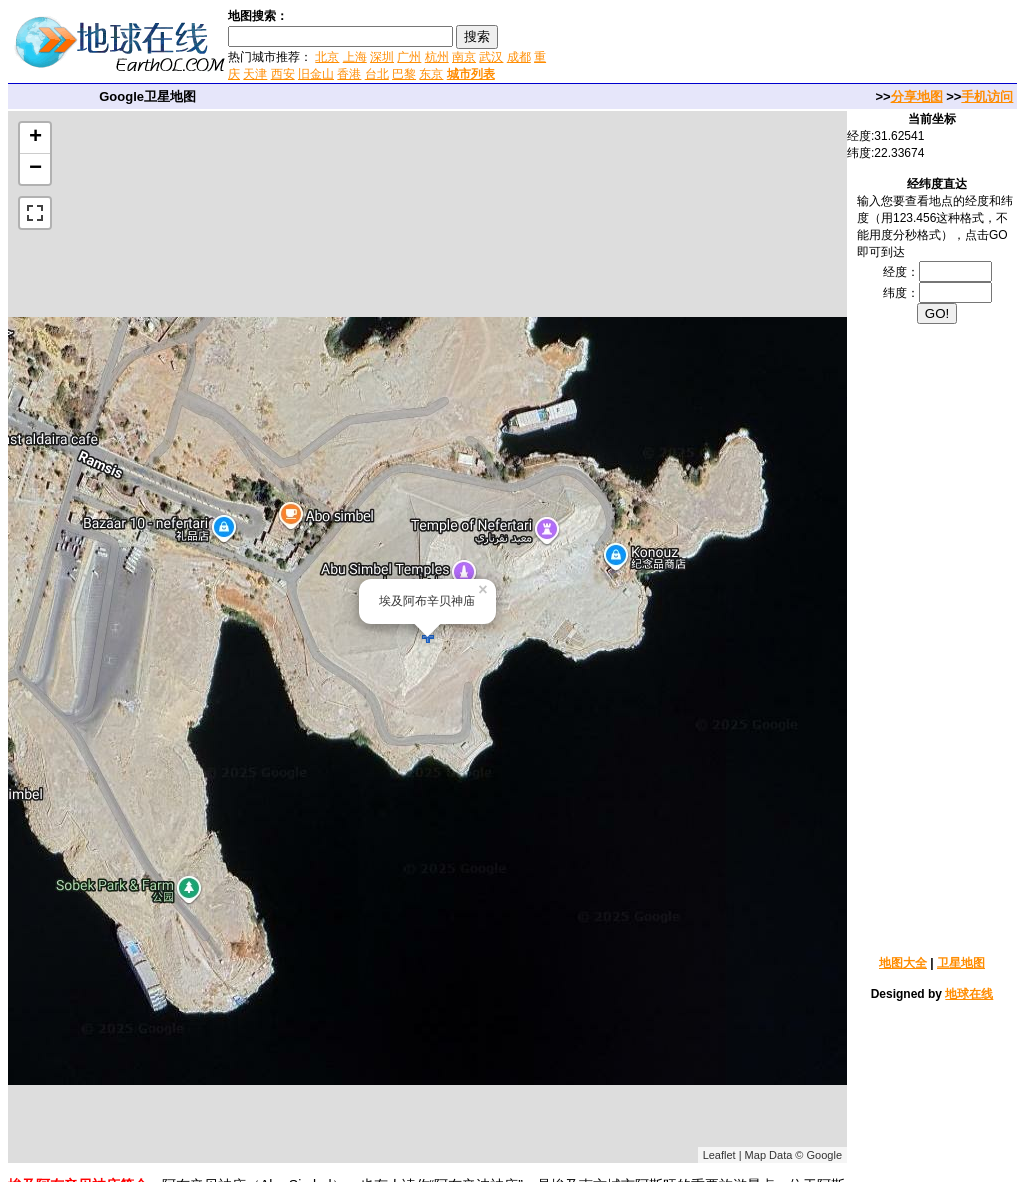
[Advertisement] (788, 44)
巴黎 (404, 74)
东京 (431, 74)
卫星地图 (961, 963)
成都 (519, 57)
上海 (355, 57)
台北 (377, 74)
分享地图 (917, 96)
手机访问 (987, 96)
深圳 (382, 57)
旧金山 (316, 74)
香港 (349, 74)
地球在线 (969, 994)
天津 (255, 74)
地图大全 (903, 963)
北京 (327, 57)
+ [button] (35, 138)
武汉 (491, 57)
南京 (464, 57)
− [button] (35, 169)
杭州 (437, 57)
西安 (283, 74)
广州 (409, 57)
